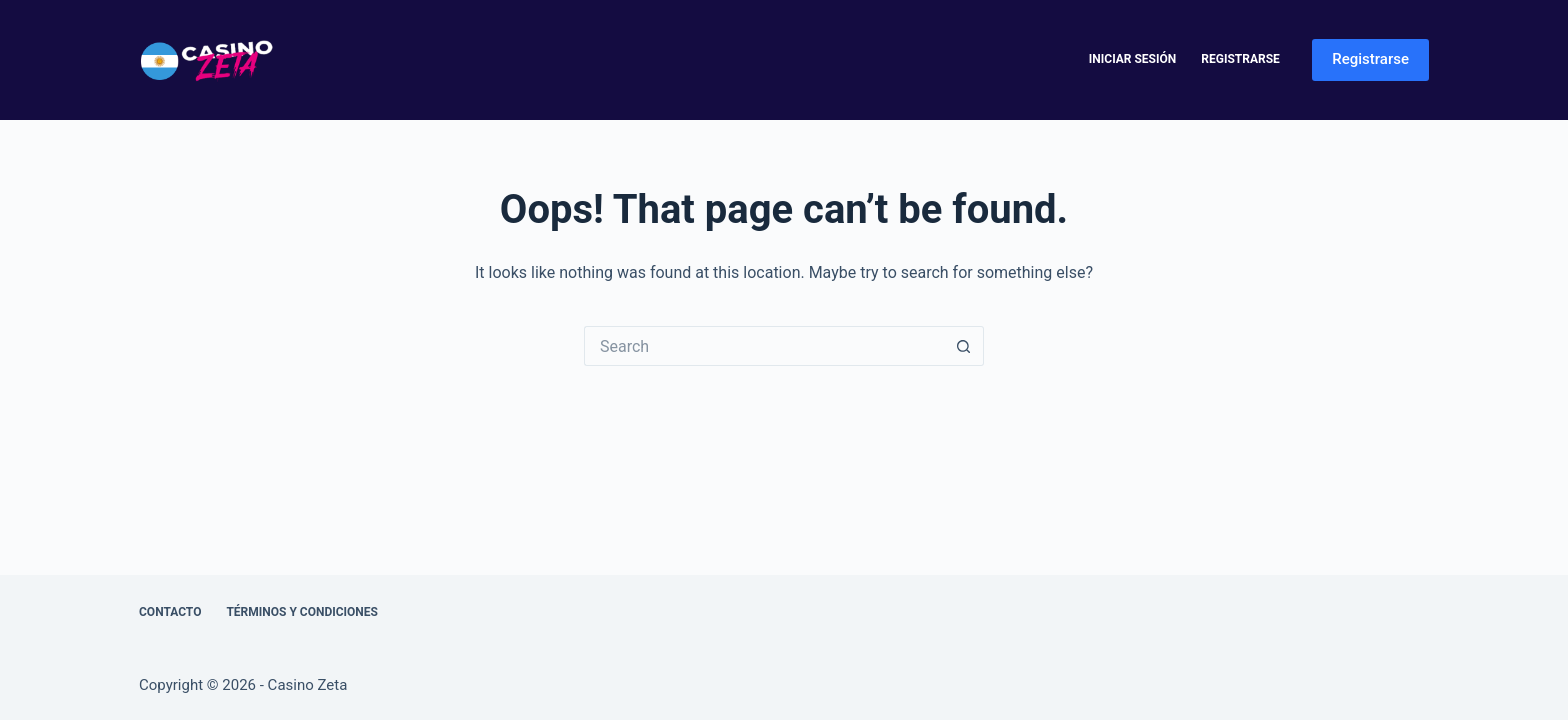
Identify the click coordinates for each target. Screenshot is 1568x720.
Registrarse (1240, 59)
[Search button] (964, 346)
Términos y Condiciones (302, 612)
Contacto (170, 612)
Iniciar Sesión (1132, 59)
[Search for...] (764, 346)
